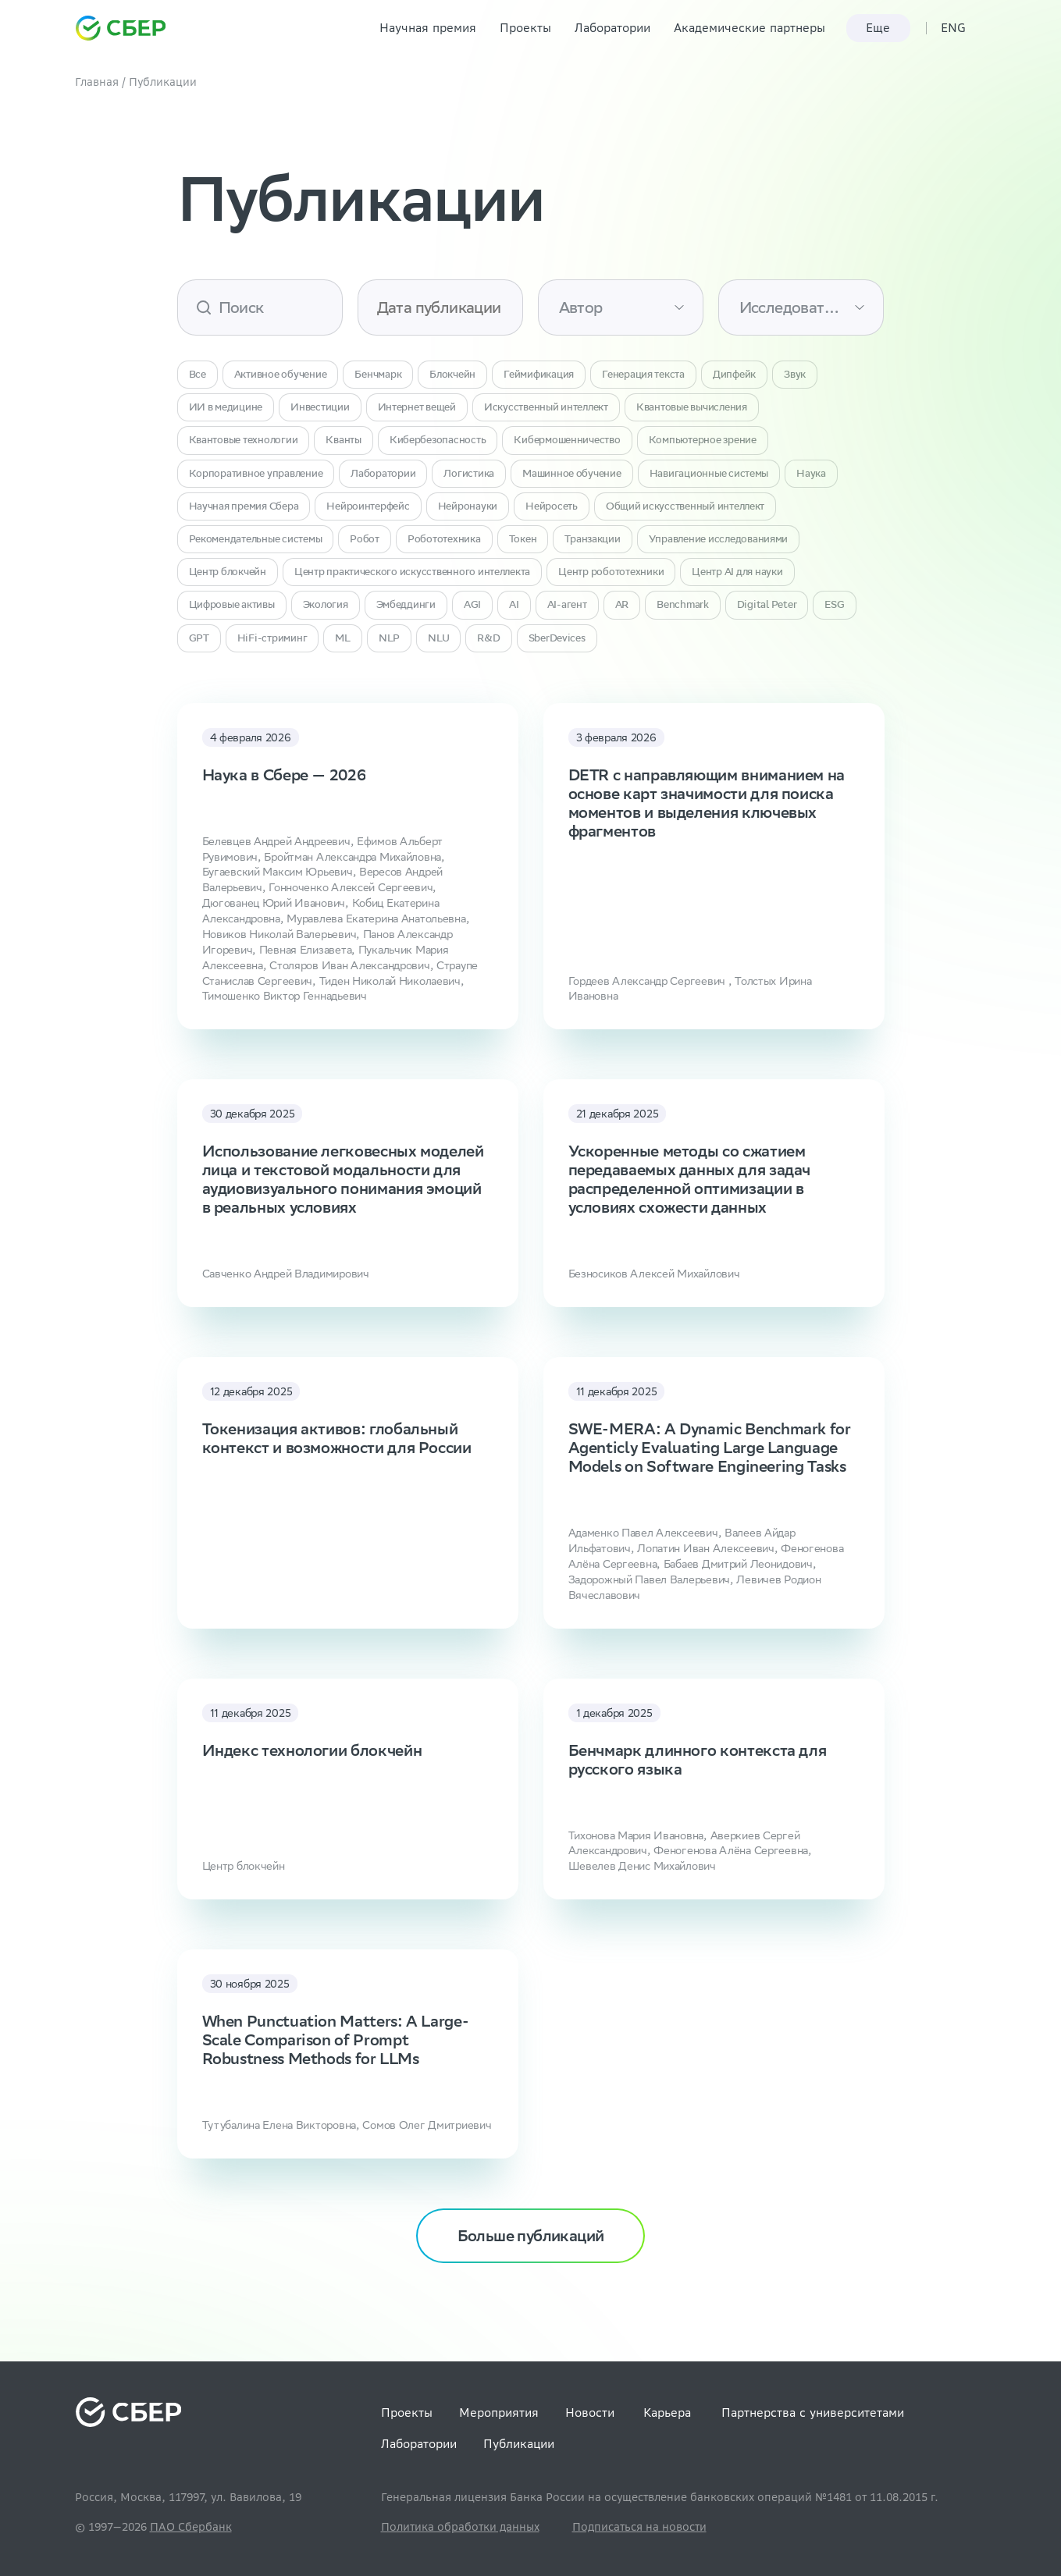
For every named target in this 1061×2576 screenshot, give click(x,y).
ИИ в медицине (226, 407)
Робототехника (444, 539)
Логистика (468, 473)
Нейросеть (551, 506)
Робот (364, 539)
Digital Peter (767, 604)
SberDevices (557, 638)
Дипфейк (734, 374)
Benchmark (683, 604)
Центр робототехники (611, 571)
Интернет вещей (417, 407)
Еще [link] (878, 27)
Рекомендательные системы (255, 539)
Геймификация (539, 374)
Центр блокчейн (227, 571)
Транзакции (592, 539)
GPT (199, 638)
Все (197, 374)
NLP (389, 638)
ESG (834, 604)
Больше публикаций (531, 2235)
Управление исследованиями (719, 539)
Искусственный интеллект (546, 407)
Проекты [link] (525, 27)
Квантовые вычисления (691, 407)
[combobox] (559, 307)
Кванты (343, 440)
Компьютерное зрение (703, 440)
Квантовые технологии (243, 440)
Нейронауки (467, 506)
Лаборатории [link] (612, 27)
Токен (523, 539)
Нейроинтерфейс (367, 506)
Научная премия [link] (427, 27)
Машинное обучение (571, 473)
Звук (795, 374)
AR (621, 604)
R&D (488, 638)
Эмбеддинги (406, 604)
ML (342, 638)
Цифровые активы (232, 604)
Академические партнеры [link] (749, 27)
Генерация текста (643, 374)
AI (513, 604)
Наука (811, 473)
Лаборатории (383, 473)
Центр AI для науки (737, 571)
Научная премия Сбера (244, 506)
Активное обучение (280, 374)
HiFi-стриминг (272, 638)
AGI (472, 604)
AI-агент (567, 604)
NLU (438, 638)
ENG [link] (953, 27)
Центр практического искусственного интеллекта (412, 571)
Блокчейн (452, 374)
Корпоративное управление (256, 473)
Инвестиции (319, 407)
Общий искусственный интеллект (685, 506)
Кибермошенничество (567, 440)
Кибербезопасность (438, 440)
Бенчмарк (377, 374)
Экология (325, 604)
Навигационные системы (709, 473)
